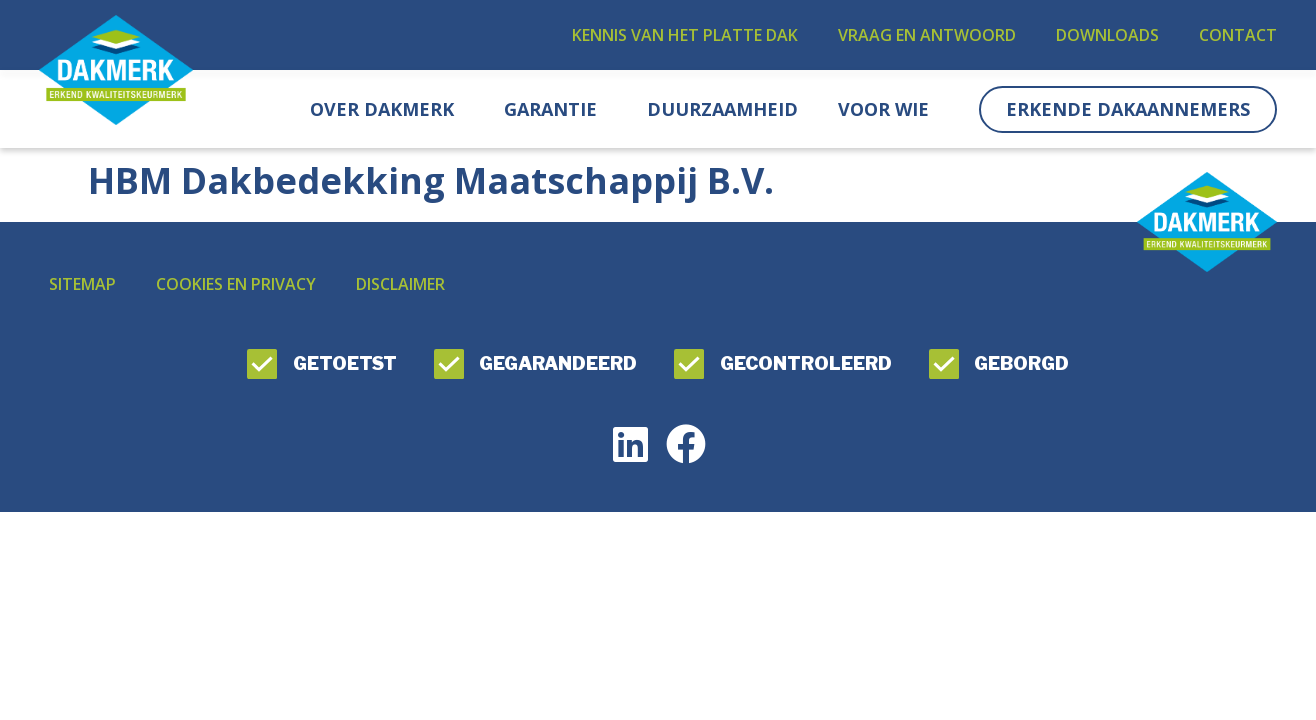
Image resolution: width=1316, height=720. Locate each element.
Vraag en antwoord (927, 35)
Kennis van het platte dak (685, 35)
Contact (1238, 35)
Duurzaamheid (722, 109)
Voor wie (888, 109)
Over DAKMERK (387, 109)
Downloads (1107, 35)
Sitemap (82, 284)
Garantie (555, 109)
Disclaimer (400, 284)
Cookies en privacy (236, 284)
